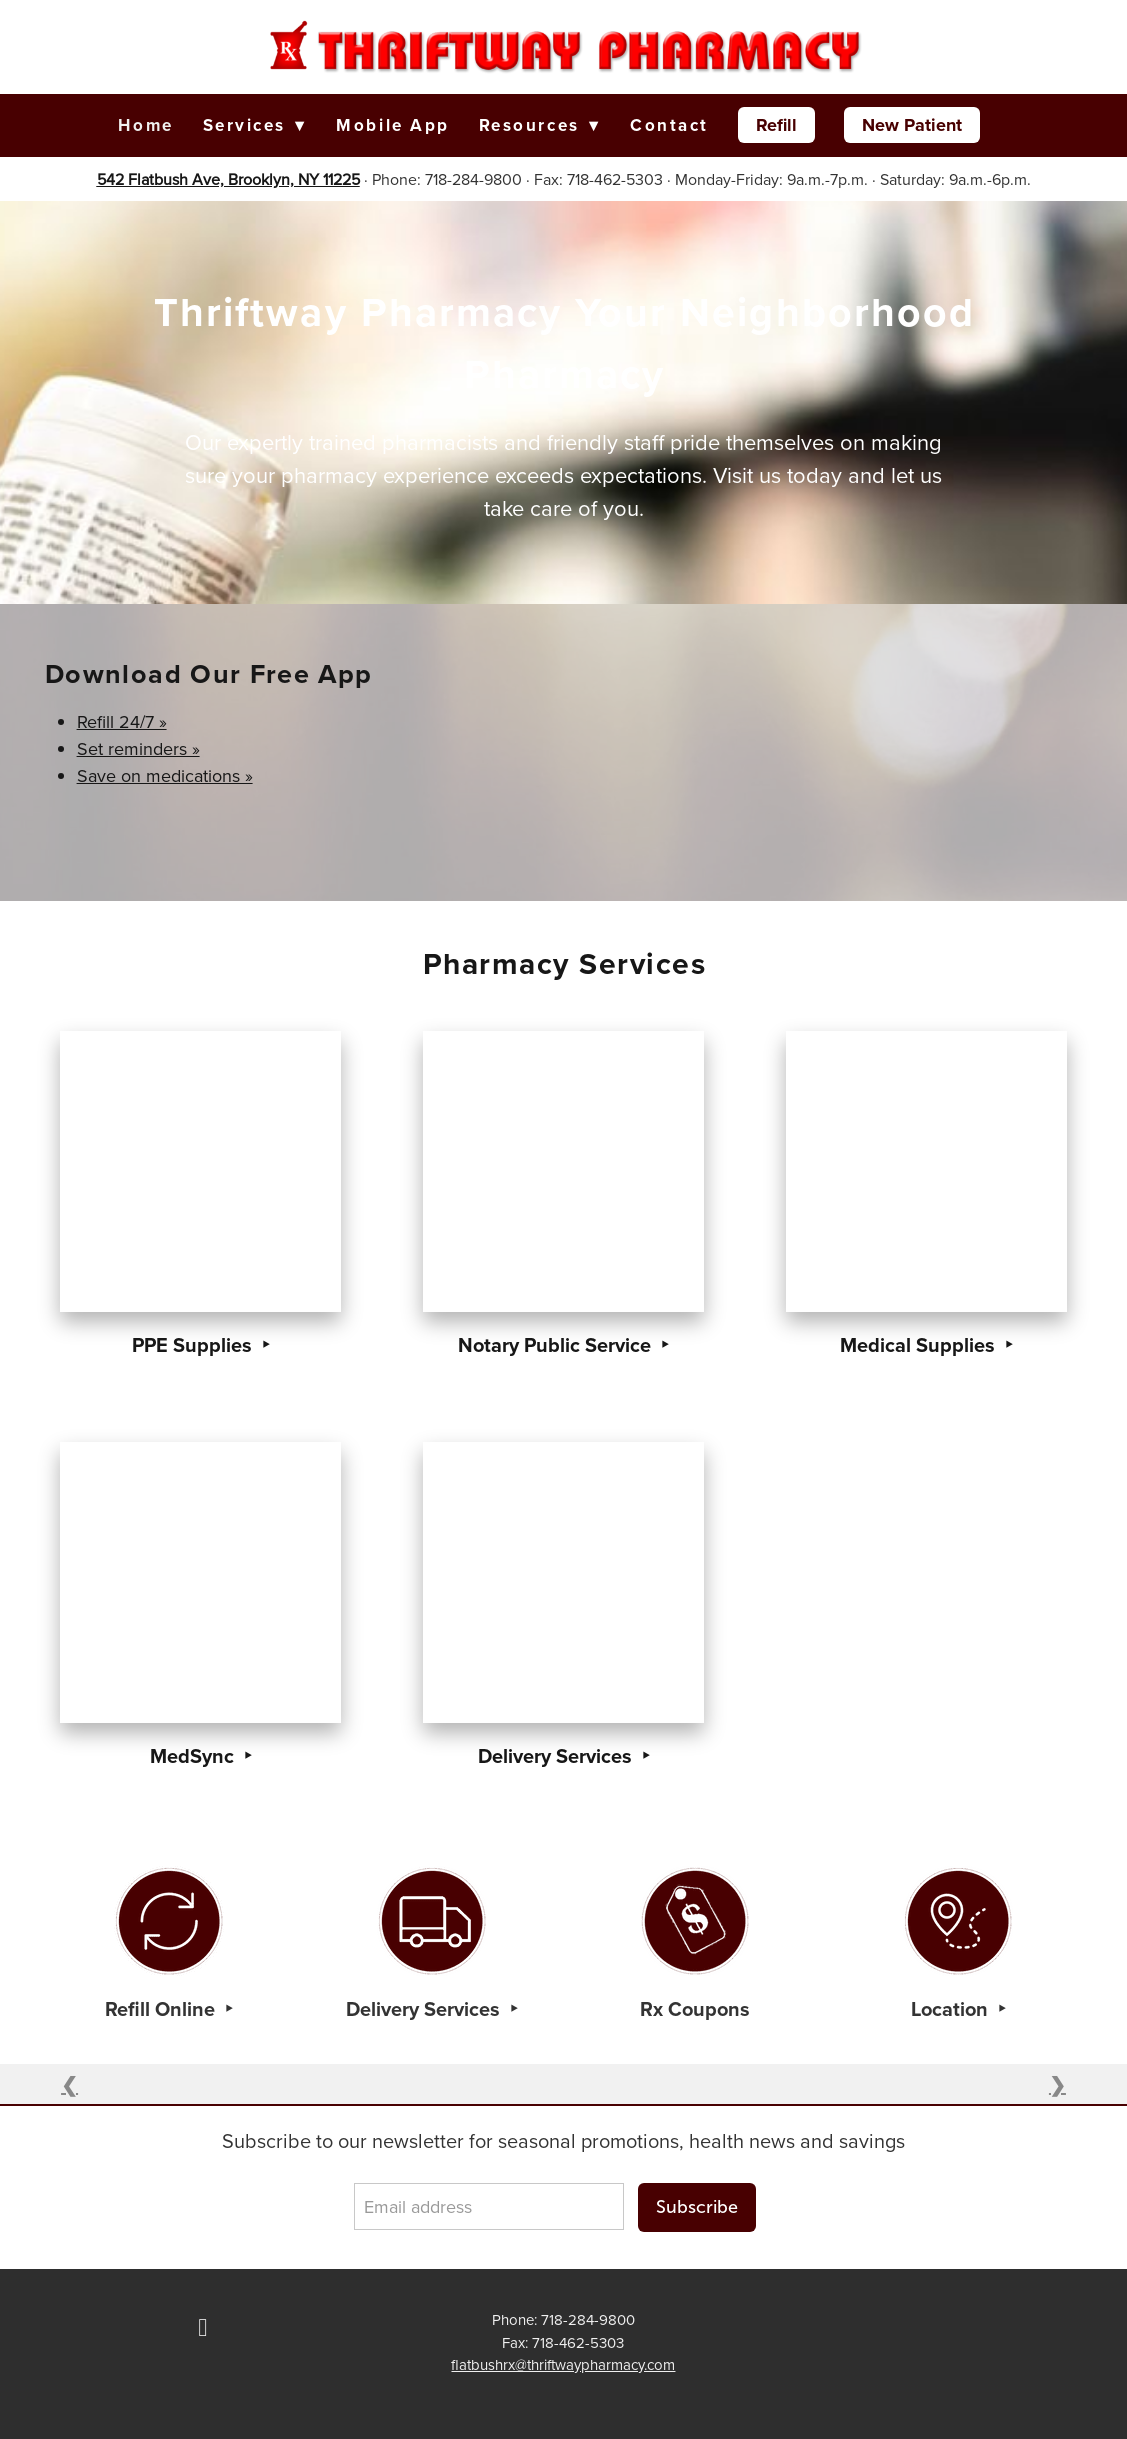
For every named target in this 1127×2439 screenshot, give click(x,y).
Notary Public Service (557, 1344)
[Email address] (489, 2206)
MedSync (194, 1755)
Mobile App (393, 125)
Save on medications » (165, 775)
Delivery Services (557, 1755)
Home (145, 125)
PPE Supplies (194, 1344)
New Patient (912, 125)
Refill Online (162, 2008)
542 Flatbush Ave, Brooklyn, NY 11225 (228, 179)
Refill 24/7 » (122, 721)
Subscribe (697, 2207)
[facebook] (203, 2328)
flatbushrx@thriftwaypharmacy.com (563, 2364)
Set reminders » (138, 748)
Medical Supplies (920, 1344)
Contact (669, 125)
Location (952, 2008)
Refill (776, 125)
